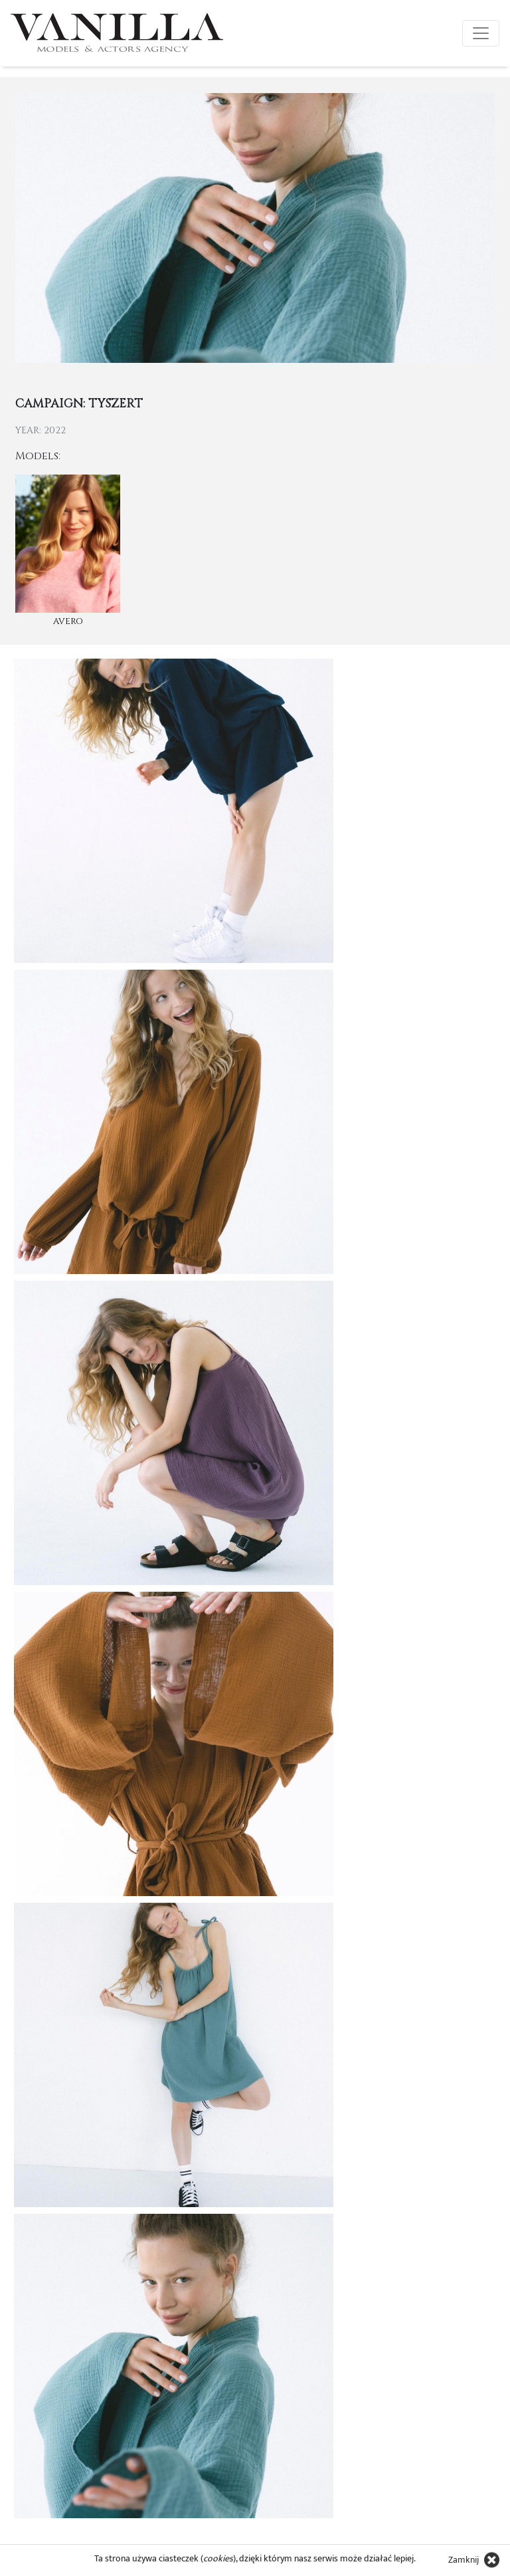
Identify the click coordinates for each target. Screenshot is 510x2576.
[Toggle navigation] (480, 33)
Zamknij (463, 2559)
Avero (68, 621)
